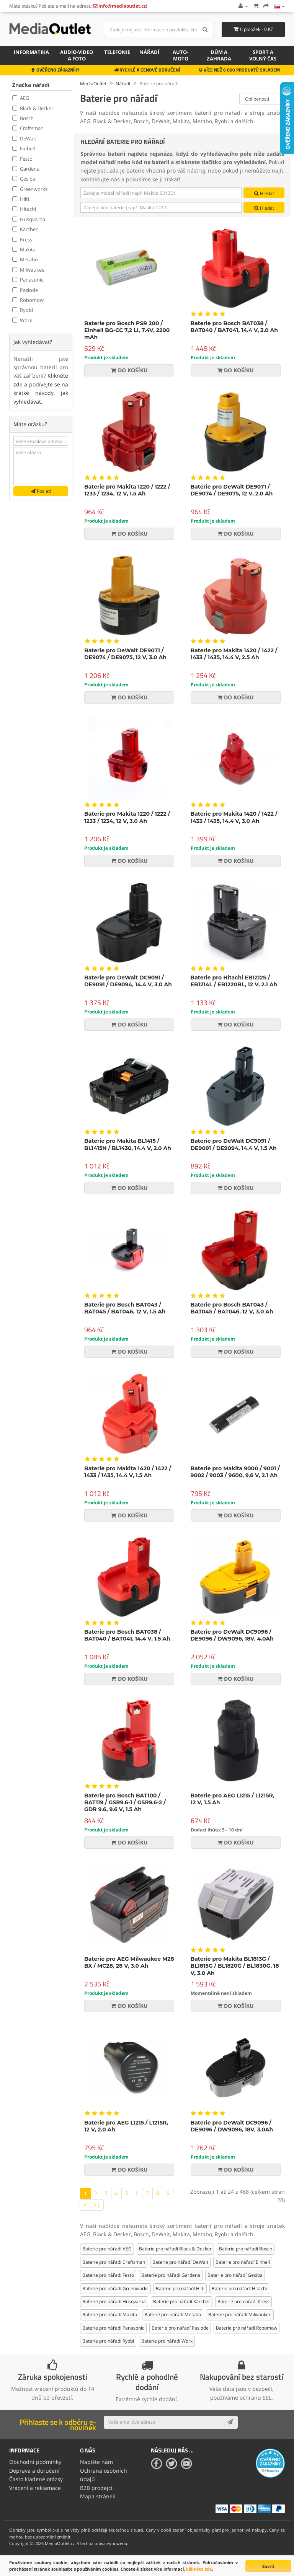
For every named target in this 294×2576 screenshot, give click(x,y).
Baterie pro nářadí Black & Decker (175, 2248)
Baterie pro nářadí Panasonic (113, 2328)
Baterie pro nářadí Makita (109, 2314)
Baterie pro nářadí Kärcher (181, 2301)
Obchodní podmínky (35, 2461)
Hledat (264, 193)
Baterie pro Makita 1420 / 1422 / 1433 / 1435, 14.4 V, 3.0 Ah (234, 817)
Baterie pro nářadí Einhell (243, 2262)
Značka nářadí (30, 84)
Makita (24, 249)
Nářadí (149, 52)
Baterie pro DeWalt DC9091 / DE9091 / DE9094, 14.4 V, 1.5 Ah (234, 1144)
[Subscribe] (230, 2422)
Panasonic (27, 279)
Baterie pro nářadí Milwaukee (239, 2314)
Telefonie (117, 52)
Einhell (23, 148)
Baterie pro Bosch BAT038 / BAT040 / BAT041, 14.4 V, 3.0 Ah (234, 327)
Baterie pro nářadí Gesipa (235, 2275)
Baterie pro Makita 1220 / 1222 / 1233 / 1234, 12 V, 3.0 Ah (127, 817)
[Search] (205, 29)
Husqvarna (28, 219)
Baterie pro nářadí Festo (108, 2275)
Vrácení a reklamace (35, 2487)
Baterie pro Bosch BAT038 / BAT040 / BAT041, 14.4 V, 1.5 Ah (127, 1635)
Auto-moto (180, 55)
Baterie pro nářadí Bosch (245, 2248)
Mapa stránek (97, 2496)
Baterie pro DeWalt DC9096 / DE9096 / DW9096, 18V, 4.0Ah (232, 1635)
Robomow (28, 300)
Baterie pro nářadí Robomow (246, 2328)
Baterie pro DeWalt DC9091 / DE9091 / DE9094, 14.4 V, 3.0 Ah (128, 981)
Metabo (25, 259)
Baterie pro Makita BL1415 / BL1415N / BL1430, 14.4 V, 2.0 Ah (127, 1144)
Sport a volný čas (262, 55)
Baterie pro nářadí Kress (243, 2301)
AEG (20, 98)
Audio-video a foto (76, 55)
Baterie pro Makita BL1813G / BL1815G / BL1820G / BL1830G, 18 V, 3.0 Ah (235, 1965)
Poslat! (41, 491)
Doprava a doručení (34, 2470)
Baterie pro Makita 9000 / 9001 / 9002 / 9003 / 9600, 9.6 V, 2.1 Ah (235, 1472)
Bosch (23, 118)
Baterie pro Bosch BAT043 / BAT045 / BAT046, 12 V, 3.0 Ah (232, 1308)
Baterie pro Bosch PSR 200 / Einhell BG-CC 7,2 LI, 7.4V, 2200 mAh (127, 330)
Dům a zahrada (219, 55)
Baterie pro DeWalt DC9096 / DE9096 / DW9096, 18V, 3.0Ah (232, 2126)
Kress (22, 239)
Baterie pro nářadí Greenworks (115, 2288)
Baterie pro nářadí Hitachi (239, 2288)
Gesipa (23, 178)
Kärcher (25, 229)
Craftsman (28, 128)
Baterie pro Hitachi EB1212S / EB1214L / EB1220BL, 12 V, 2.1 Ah (234, 981)
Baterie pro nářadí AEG (107, 2248)
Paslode (25, 290)
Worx (22, 320)
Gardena (25, 168)
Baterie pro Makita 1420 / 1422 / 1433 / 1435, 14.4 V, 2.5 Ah (234, 654)
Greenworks (29, 189)
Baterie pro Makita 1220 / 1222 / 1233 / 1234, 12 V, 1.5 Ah (127, 490)
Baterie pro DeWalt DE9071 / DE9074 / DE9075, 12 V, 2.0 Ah (232, 490)
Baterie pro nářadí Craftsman (113, 2262)
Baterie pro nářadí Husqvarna (114, 2301)
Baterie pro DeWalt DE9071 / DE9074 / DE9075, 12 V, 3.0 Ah (125, 654)
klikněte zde (199, 2569)
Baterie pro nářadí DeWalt (180, 2262)
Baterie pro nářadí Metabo (172, 2314)
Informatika (31, 52)
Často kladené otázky (36, 2479)
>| (97, 2204)
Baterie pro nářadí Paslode (180, 2328)
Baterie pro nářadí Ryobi (108, 2341)
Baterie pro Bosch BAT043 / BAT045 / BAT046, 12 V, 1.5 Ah (124, 1308)
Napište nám (96, 2461)
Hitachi (24, 208)
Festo (22, 158)
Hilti (20, 199)
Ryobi (22, 309)
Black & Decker (32, 108)
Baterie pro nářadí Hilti (180, 2288)
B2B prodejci (96, 2487)
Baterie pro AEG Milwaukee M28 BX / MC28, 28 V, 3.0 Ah (129, 1962)
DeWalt (24, 138)
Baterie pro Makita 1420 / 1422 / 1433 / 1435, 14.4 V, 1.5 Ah (127, 1472)
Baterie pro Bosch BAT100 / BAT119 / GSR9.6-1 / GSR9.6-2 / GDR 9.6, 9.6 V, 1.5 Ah (125, 1802)
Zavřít (268, 2566)
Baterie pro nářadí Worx (167, 2341)
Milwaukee (28, 269)
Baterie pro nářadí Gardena (170, 2275)
